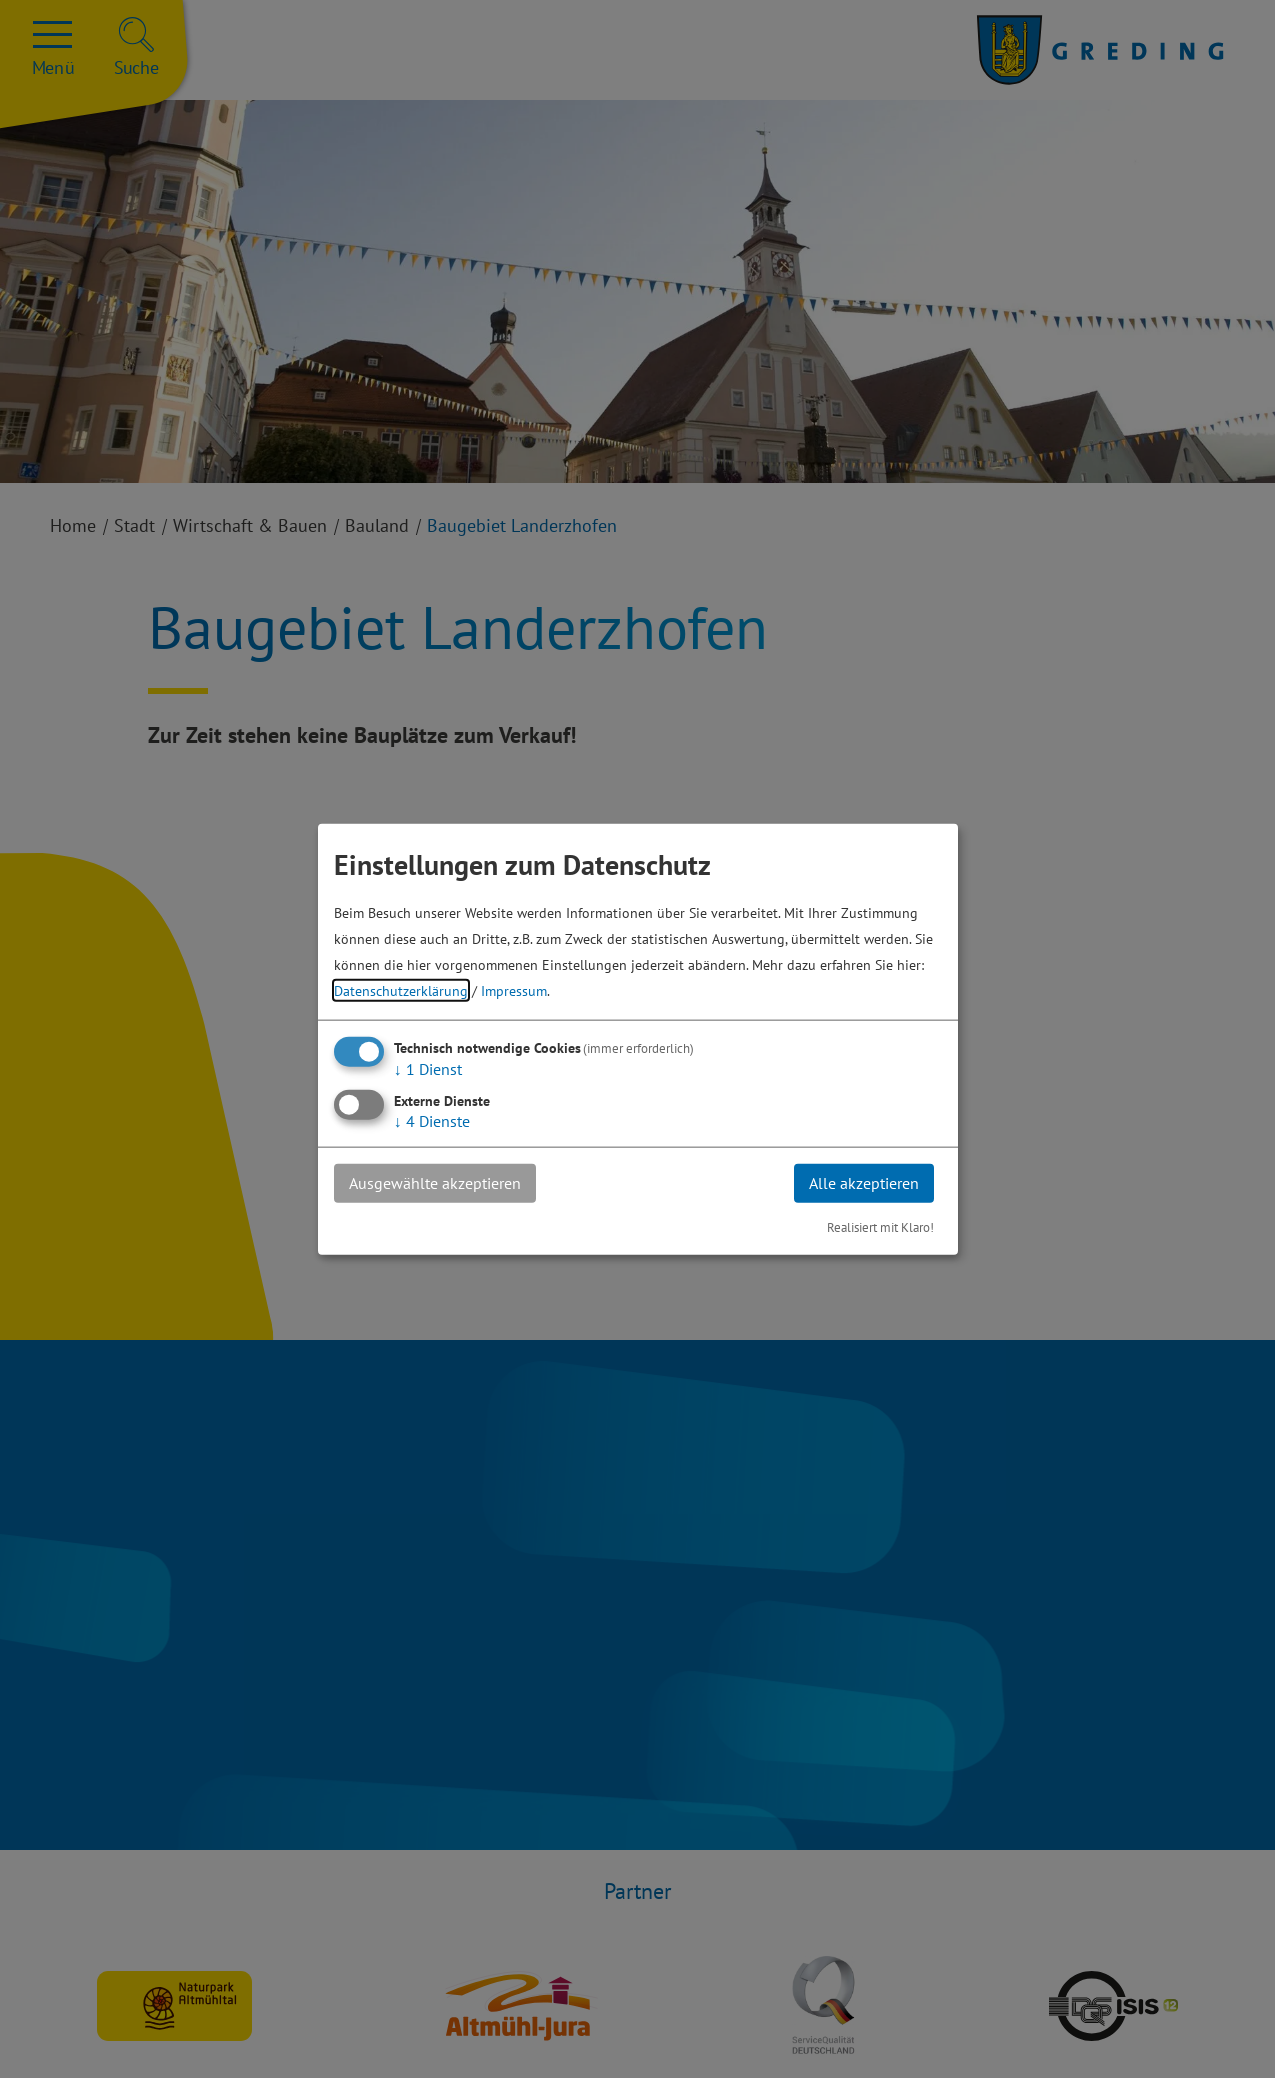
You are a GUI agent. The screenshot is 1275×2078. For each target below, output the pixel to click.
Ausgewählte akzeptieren (435, 1183)
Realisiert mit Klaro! (880, 1226)
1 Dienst (428, 1069)
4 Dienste (432, 1121)
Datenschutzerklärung (401, 990)
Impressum (514, 990)
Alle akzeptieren (864, 1183)
